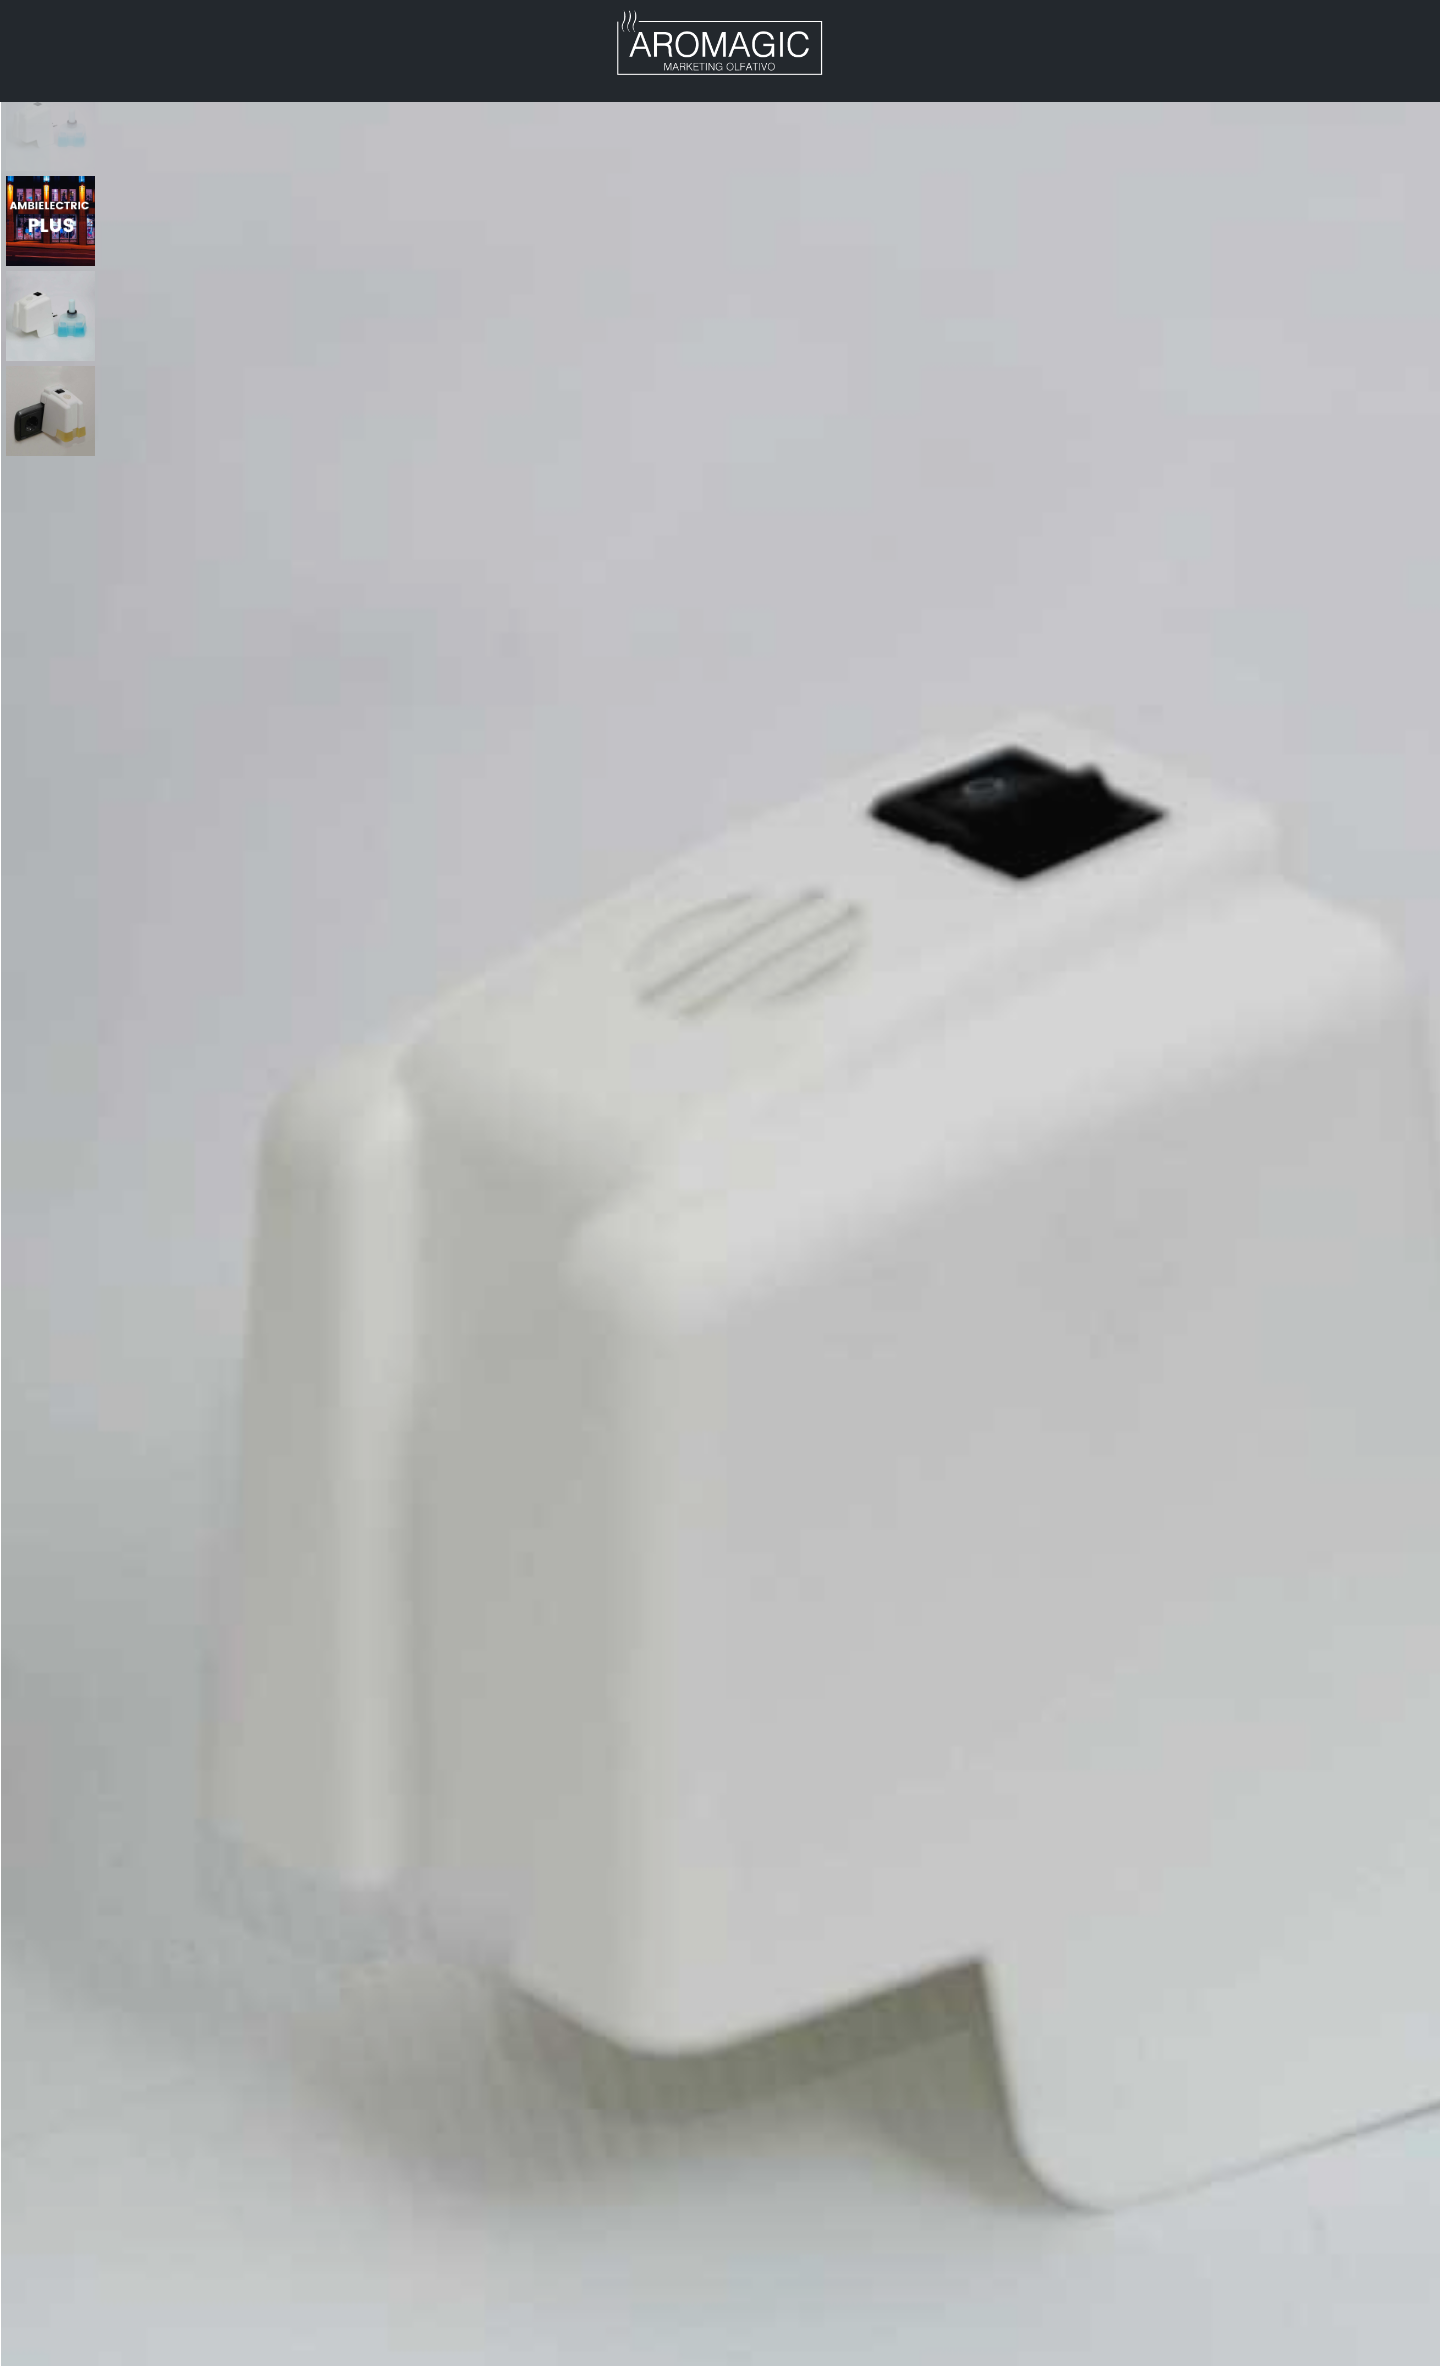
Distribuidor (365, 33)
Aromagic (79, 33)
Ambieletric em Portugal (139, 2347)
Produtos (217, 33)
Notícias (507, 33)
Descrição (720, 1145)
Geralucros (474, 2347)
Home (850, 190)
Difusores (917, 190)
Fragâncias (1005, 2347)
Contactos (86, 69)
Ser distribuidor (1242, 2347)
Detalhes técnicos (929, 631)
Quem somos (887, 2347)
